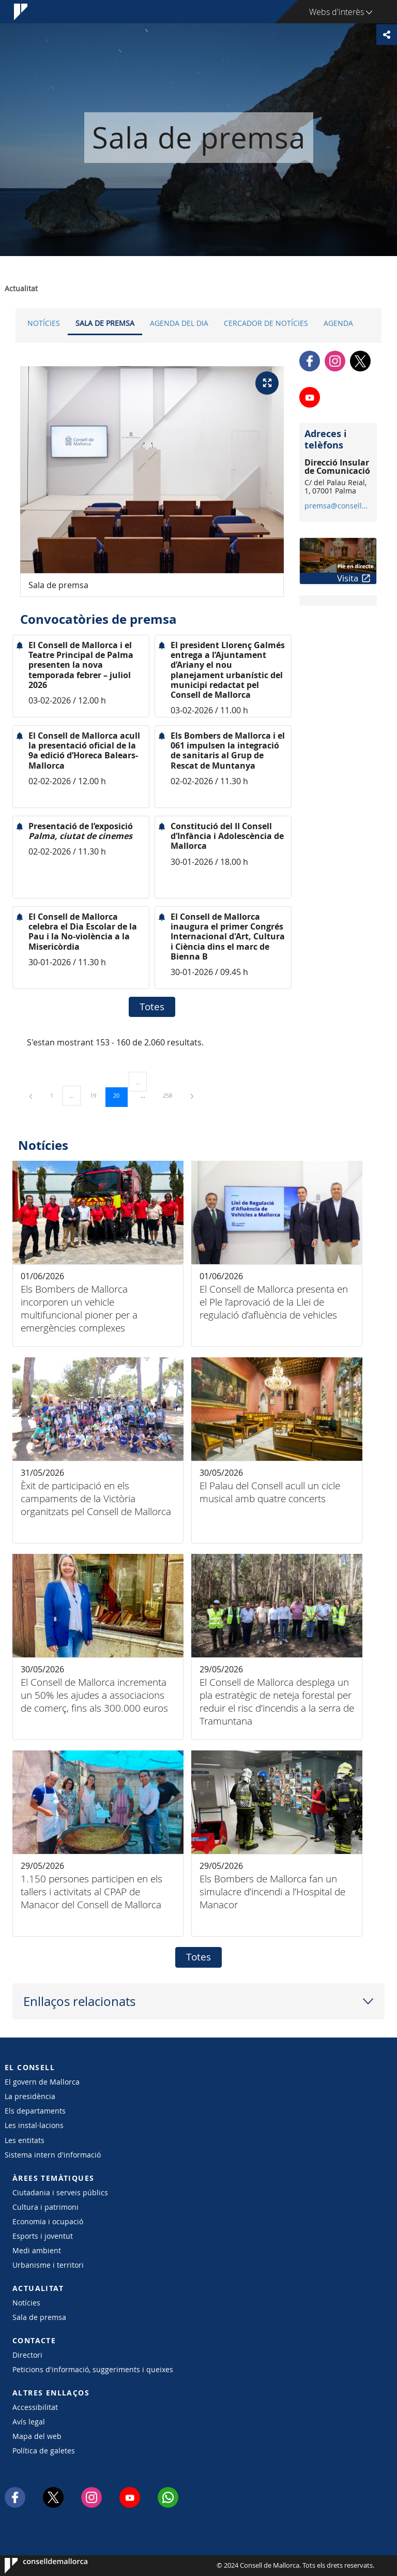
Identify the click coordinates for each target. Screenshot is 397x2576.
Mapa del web (37, 2436)
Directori (27, 2355)
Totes (152, 1006)
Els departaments (35, 2111)
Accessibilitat (35, 2407)
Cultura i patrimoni (45, 2207)
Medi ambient (36, 2250)
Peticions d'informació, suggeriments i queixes (92, 2369)
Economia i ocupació (47, 2221)
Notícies (43, 323)
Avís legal (28, 2422)
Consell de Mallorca (36, 2565)
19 (96, 1095)
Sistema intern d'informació (53, 2155)
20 (120, 1095)
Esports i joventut (42, 2236)
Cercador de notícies (266, 323)
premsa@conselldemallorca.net (337, 506)
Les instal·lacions (34, 2125)
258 (171, 1095)
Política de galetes (43, 2450)
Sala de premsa (104, 323)
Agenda (338, 323)
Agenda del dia (179, 323)
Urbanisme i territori (48, 2265)
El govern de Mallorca (42, 2082)
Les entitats (24, 2140)
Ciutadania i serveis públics (60, 2192)
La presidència (30, 2096)
